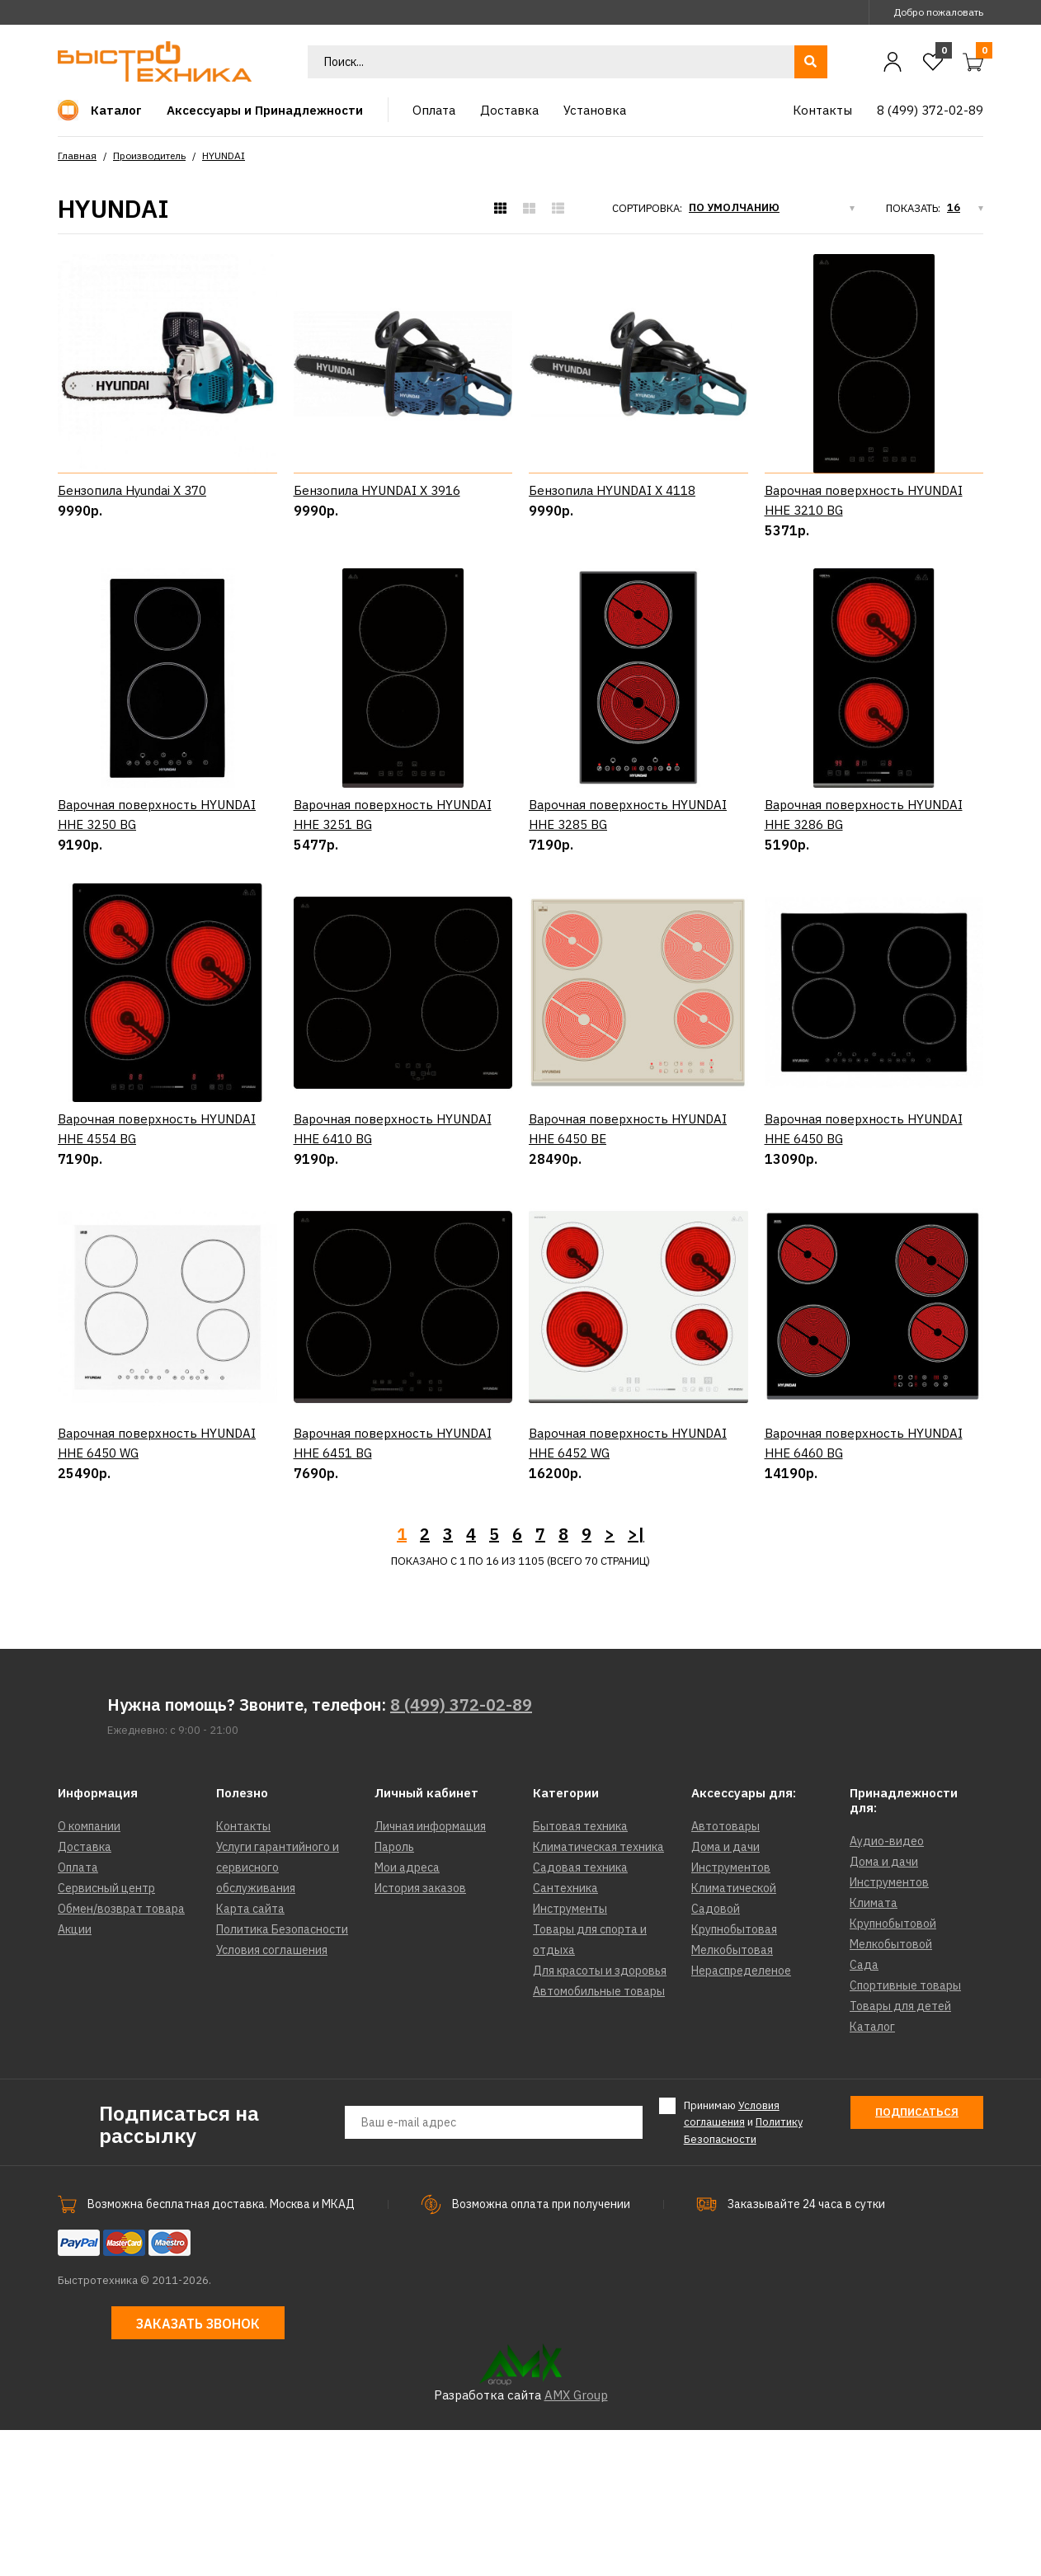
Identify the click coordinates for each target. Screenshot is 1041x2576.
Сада (864, 2110)
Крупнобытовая (734, 2075)
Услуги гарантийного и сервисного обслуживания (277, 2013)
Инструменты (570, 2054)
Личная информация (430, 1972)
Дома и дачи (725, 1992)
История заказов (420, 2034)
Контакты (243, 1972)
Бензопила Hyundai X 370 (132, 490)
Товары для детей (900, 2152)
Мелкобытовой (891, 2090)
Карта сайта (250, 2054)
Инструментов (730, 2013)
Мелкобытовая (732, 2096)
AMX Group (576, 2541)
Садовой (715, 2054)
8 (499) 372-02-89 (461, 1850)
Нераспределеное (741, 2116)
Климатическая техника (598, 1992)
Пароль (394, 1992)
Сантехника (565, 2034)
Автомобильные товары (599, 2137)
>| (636, 1680)
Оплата (78, 2013)
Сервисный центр (106, 2034)
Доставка (84, 1992)
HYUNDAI (223, 155)
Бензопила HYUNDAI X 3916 (377, 490)
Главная (77, 155)
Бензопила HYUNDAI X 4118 (612, 490)
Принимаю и (743, 2268)
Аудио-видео (887, 1987)
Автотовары (725, 1972)
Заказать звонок (198, 2469)
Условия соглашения (271, 2096)
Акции (75, 2075)
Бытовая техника (580, 1972)
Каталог (872, 2172)
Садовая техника (580, 2013)
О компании (89, 1972)
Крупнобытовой (893, 2069)
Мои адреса (407, 2013)
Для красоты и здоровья (600, 2116)
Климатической (733, 2034)
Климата (873, 2048)
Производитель (149, 155)
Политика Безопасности (282, 2075)
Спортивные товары (905, 2131)
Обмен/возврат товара (121, 2054)
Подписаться (917, 2258)
